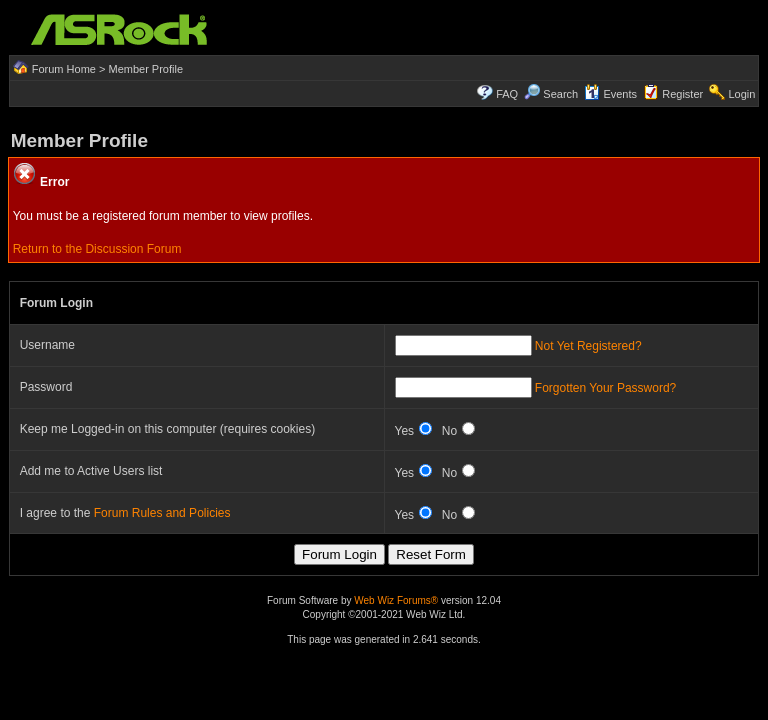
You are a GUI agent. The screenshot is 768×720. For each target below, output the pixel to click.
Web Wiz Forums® (396, 600)
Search (560, 94)
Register (682, 94)
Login (741, 94)
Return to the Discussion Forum (97, 249)
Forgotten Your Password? (605, 388)
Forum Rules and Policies (162, 513)
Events (610, 94)
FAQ (507, 94)
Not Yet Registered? (588, 346)
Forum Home (64, 69)
